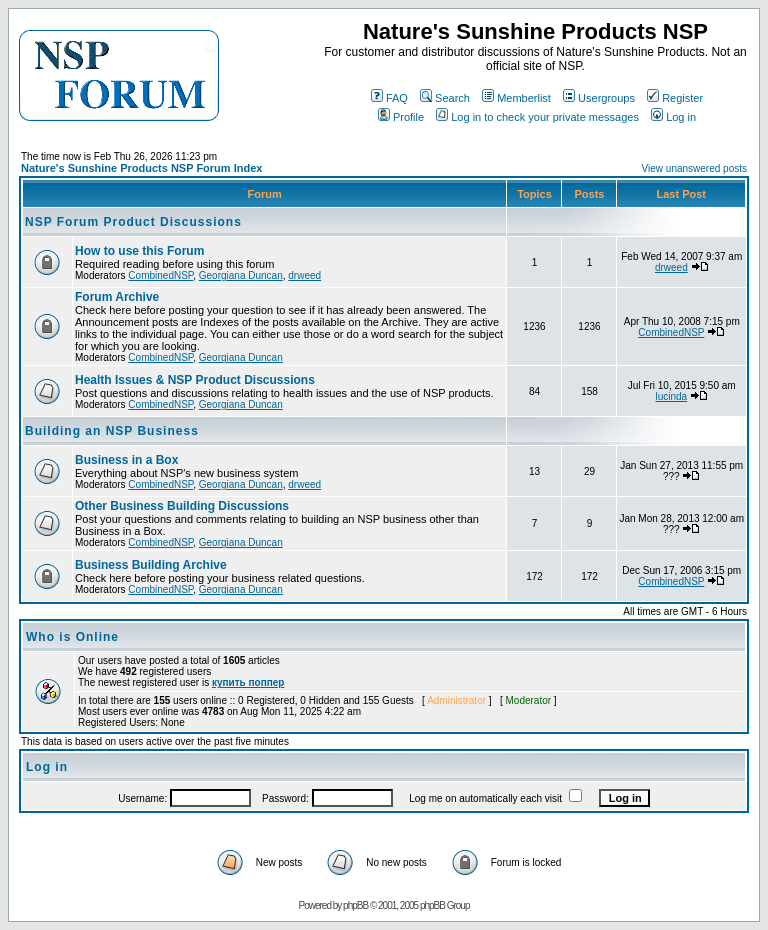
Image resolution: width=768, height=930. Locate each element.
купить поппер (248, 682)
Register (675, 98)
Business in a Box (126, 460)
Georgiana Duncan (241, 275)
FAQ (389, 98)
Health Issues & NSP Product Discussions (195, 380)
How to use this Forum (139, 251)
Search (445, 98)
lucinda (671, 396)
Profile (401, 117)
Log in (673, 117)
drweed (304, 275)
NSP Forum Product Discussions (133, 222)
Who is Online (72, 637)
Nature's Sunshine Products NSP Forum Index (141, 168)
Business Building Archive (151, 565)
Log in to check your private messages (537, 117)
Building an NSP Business (112, 431)
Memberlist (516, 98)
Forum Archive (117, 297)
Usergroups (599, 98)
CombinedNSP (160, 275)
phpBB (355, 905)
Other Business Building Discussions (182, 506)
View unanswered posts (694, 168)
